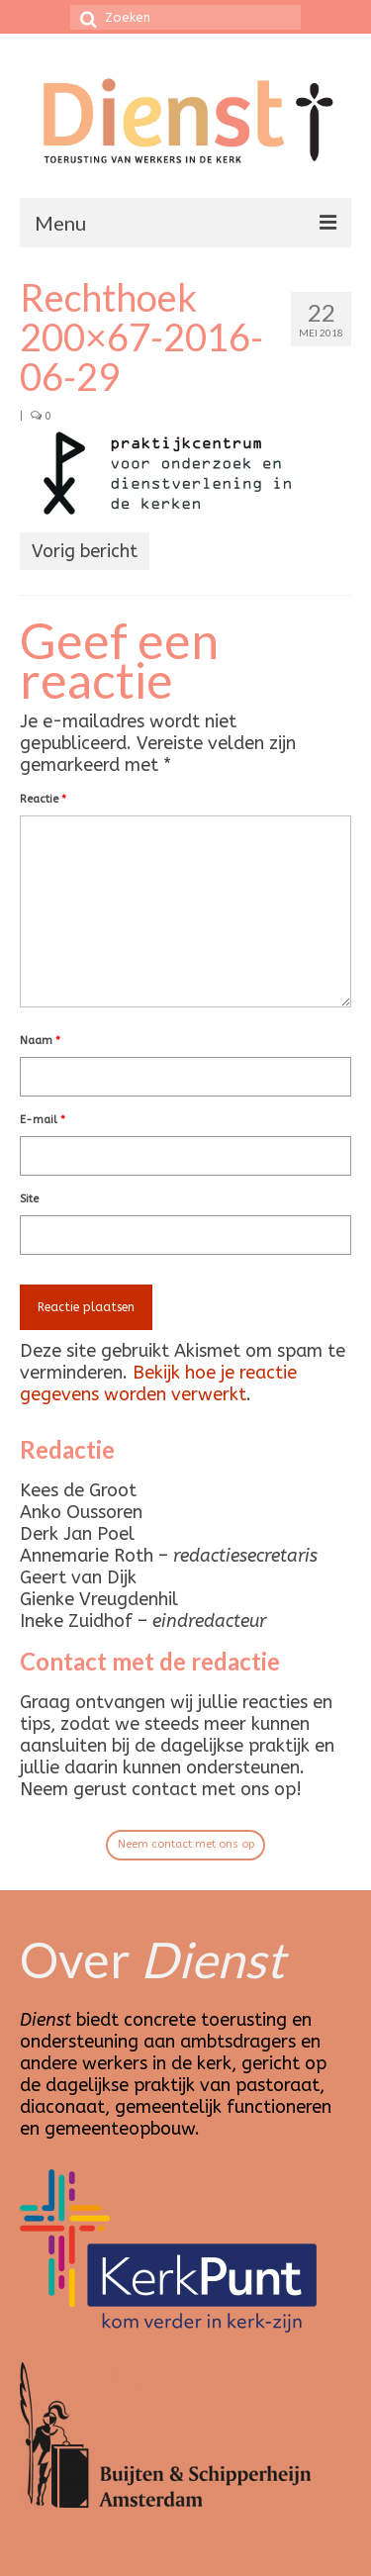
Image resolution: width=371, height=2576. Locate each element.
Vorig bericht (85, 551)
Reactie (43, 799)
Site (29, 1199)
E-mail (42, 1119)
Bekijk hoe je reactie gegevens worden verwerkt (158, 1383)
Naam (40, 1040)
